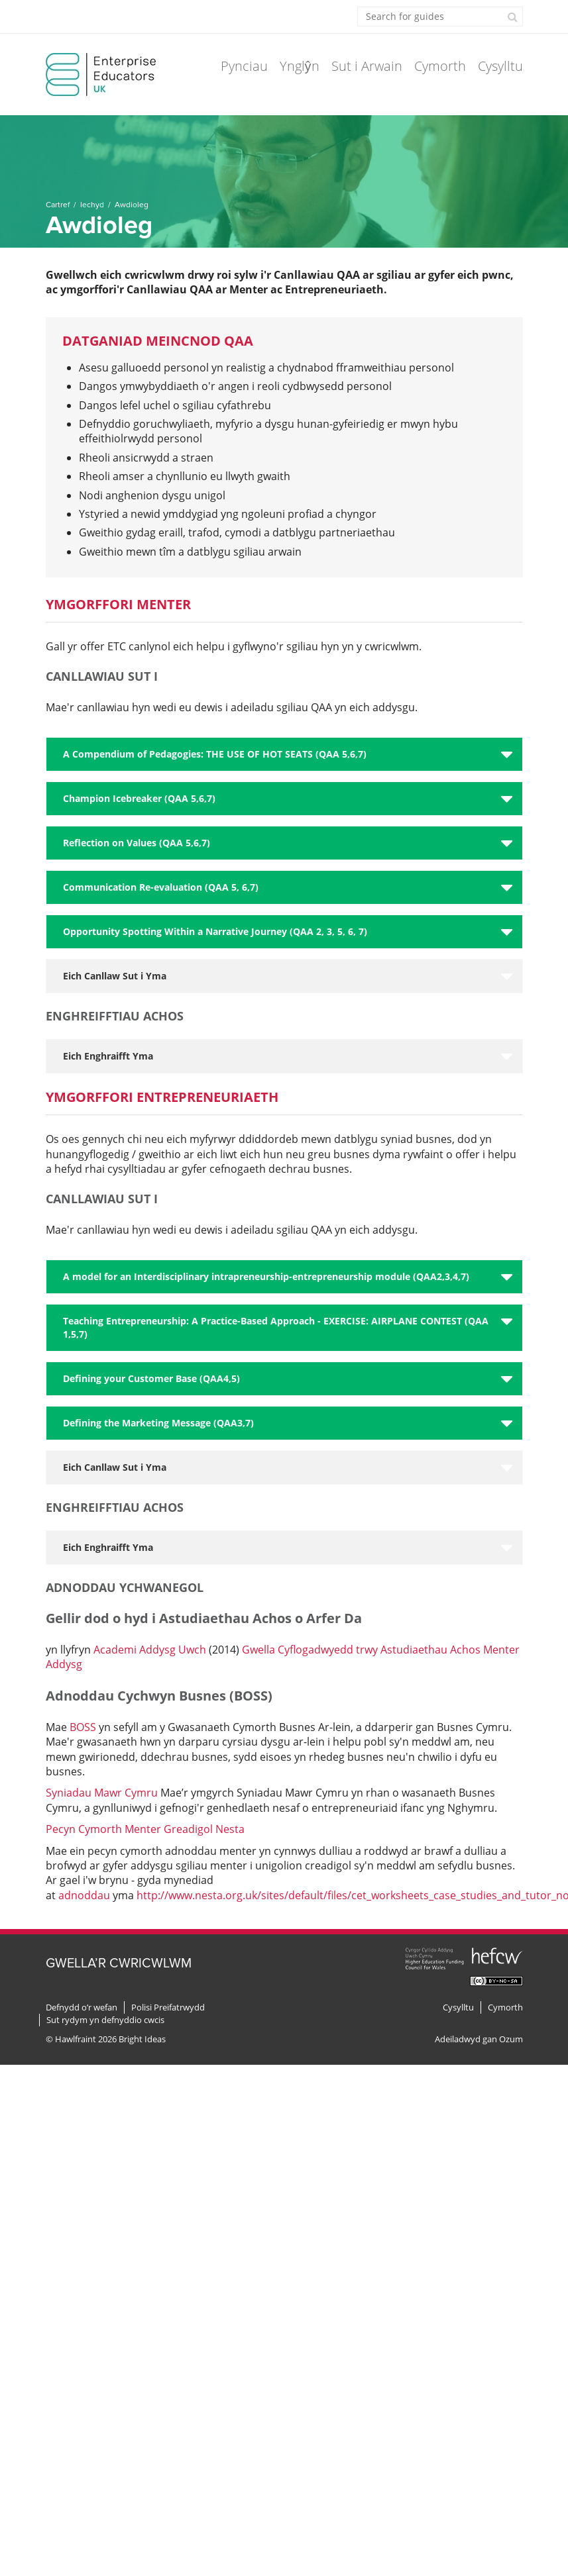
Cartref (58, 204)
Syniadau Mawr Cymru (102, 1792)
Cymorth (440, 66)
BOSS (83, 1727)
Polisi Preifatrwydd (168, 2007)
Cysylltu (500, 66)
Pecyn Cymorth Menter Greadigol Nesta (145, 1829)
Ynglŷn (299, 66)
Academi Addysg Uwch (149, 1649)
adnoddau (83, 1895)
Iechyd (92, 204)
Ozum (511, 2039)
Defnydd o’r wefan (81, 2007)
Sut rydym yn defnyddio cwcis (105, 2020)
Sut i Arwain (366, 66)
